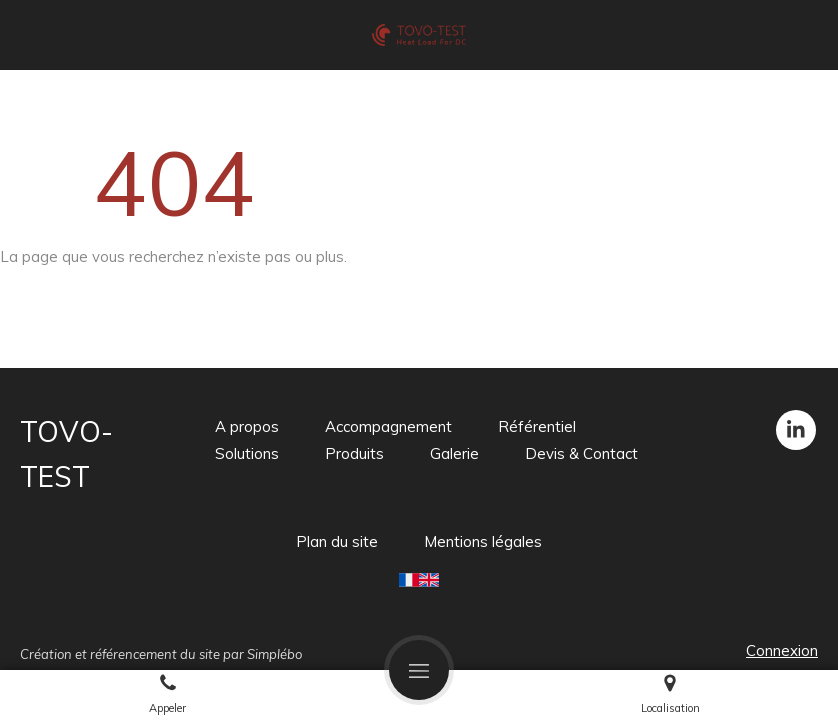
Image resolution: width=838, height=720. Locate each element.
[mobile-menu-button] (419, 670)
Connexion (782, 650)
